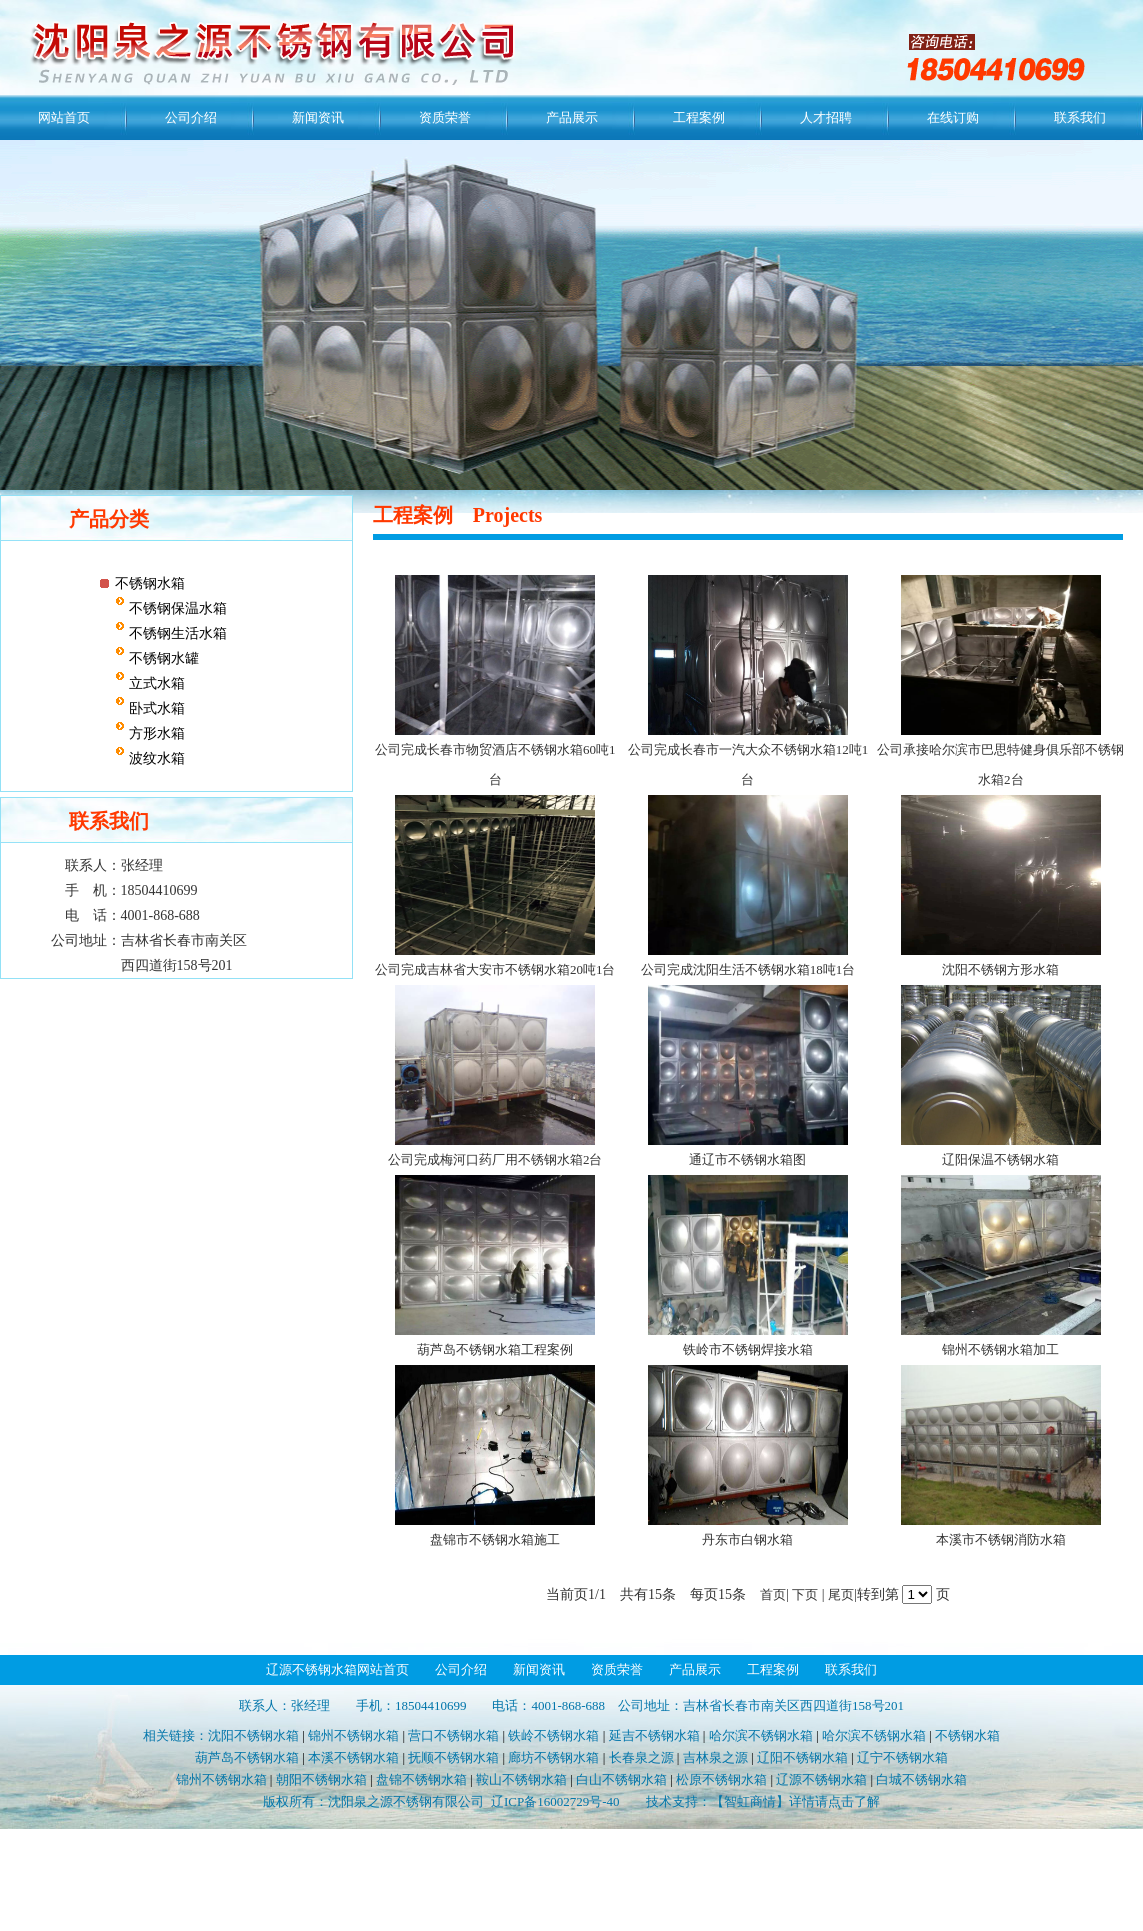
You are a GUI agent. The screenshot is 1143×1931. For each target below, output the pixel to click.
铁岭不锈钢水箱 (553, 1735)
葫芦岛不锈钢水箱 (247, 1757)
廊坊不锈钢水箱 (553, 1757)
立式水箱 (155, 683)
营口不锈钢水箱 (453, 1735)
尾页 (841, 1594)
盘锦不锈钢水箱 (421, 1779)
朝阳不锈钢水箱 (321, 1779)
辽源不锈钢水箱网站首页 (337, 1669)
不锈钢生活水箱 (176, 633)
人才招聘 (826, 117)
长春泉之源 (641, 1757)
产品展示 (572, 117)
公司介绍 (191, 117)
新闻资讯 (318, 117)
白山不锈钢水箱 (621, 1779)
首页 (773, 1594)
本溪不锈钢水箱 (353, 1757)
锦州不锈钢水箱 (353, 1735)
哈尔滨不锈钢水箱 (761, 1735)
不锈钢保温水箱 (176, 608)
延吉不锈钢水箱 (654, 1735)
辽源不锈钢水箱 (821, 1779)
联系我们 (1080, 117)
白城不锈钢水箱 (921, 1779)
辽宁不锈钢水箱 (902, 1757)
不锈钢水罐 (162, 658)
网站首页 (64, 117)
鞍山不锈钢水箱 (521, 1779)
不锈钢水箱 (150, 583)
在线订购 (953, 117)
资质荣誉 (445, 117)
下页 (805, 1594)
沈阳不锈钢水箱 (253, 1735)
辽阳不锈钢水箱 (802, 1757)
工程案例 (699, 117)
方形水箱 (155, 733)
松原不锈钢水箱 (721, 1779)
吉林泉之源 (715, 1757)
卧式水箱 (155, 708)
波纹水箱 (155, 758)
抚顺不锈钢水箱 (453, 1757)
